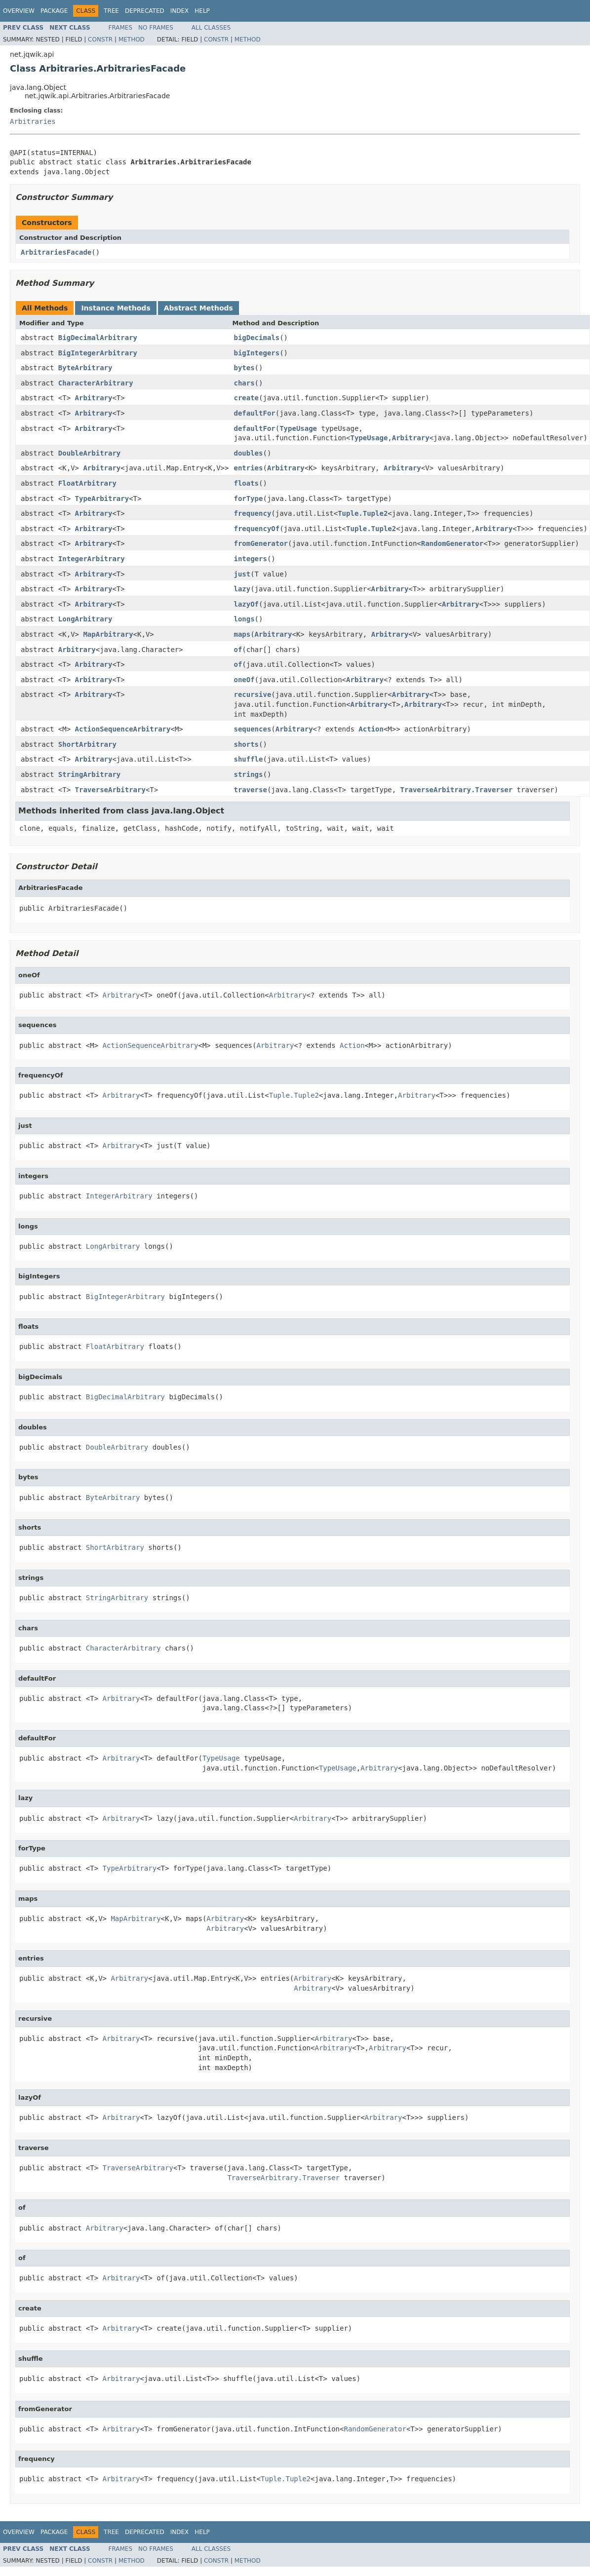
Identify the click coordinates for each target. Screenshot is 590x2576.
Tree (111, 10)
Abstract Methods (198, 308)
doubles (248, 453)
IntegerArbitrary (91, 559)
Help (202, 10)
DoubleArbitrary (89, 453)
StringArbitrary (89, 774)
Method (131, 39)
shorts (246, 744)
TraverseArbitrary (110, 790)
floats (246, 483)
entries (248, 468)
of (238, 650)
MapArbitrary (108, 634)
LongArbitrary (85, 619)
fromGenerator (261, 543)
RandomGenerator (452, 543)
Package (54, 10)
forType (248, 498)
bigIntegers (256, 353)
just (242, 574)
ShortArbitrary (87, 744)
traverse (250, 790)
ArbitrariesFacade (56, 252)
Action (371, 729)
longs (244, 619)
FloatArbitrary (87, 483)
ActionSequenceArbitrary (123, 729)
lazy (242, 589)
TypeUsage (298, 428)
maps (242, 634)
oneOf (244, 680)
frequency (252, 513)
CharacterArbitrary (95, 383)
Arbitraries (33, 121)
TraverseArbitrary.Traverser (456, 790)
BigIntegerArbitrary (97, 353)
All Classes (211, 27)
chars (244, 383)
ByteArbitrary (85, 368)
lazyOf (246, 604)
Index (179, 10)
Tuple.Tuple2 (363, 513)
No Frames (155, 27)
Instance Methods (115, 308)
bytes (244, 368)
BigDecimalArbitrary (97, 338)
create (246, 398)
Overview (19, 10)
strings (248, 774)
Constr (100, 39)
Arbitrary (94, 398)
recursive (252, 694)
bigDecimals (256, 338)
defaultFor (254, 413)
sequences (252, 729)
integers (250, 559)
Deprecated (144, 10)
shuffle (248, 759)
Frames (121, 27)
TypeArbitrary (102, 498)
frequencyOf (256, 529)
